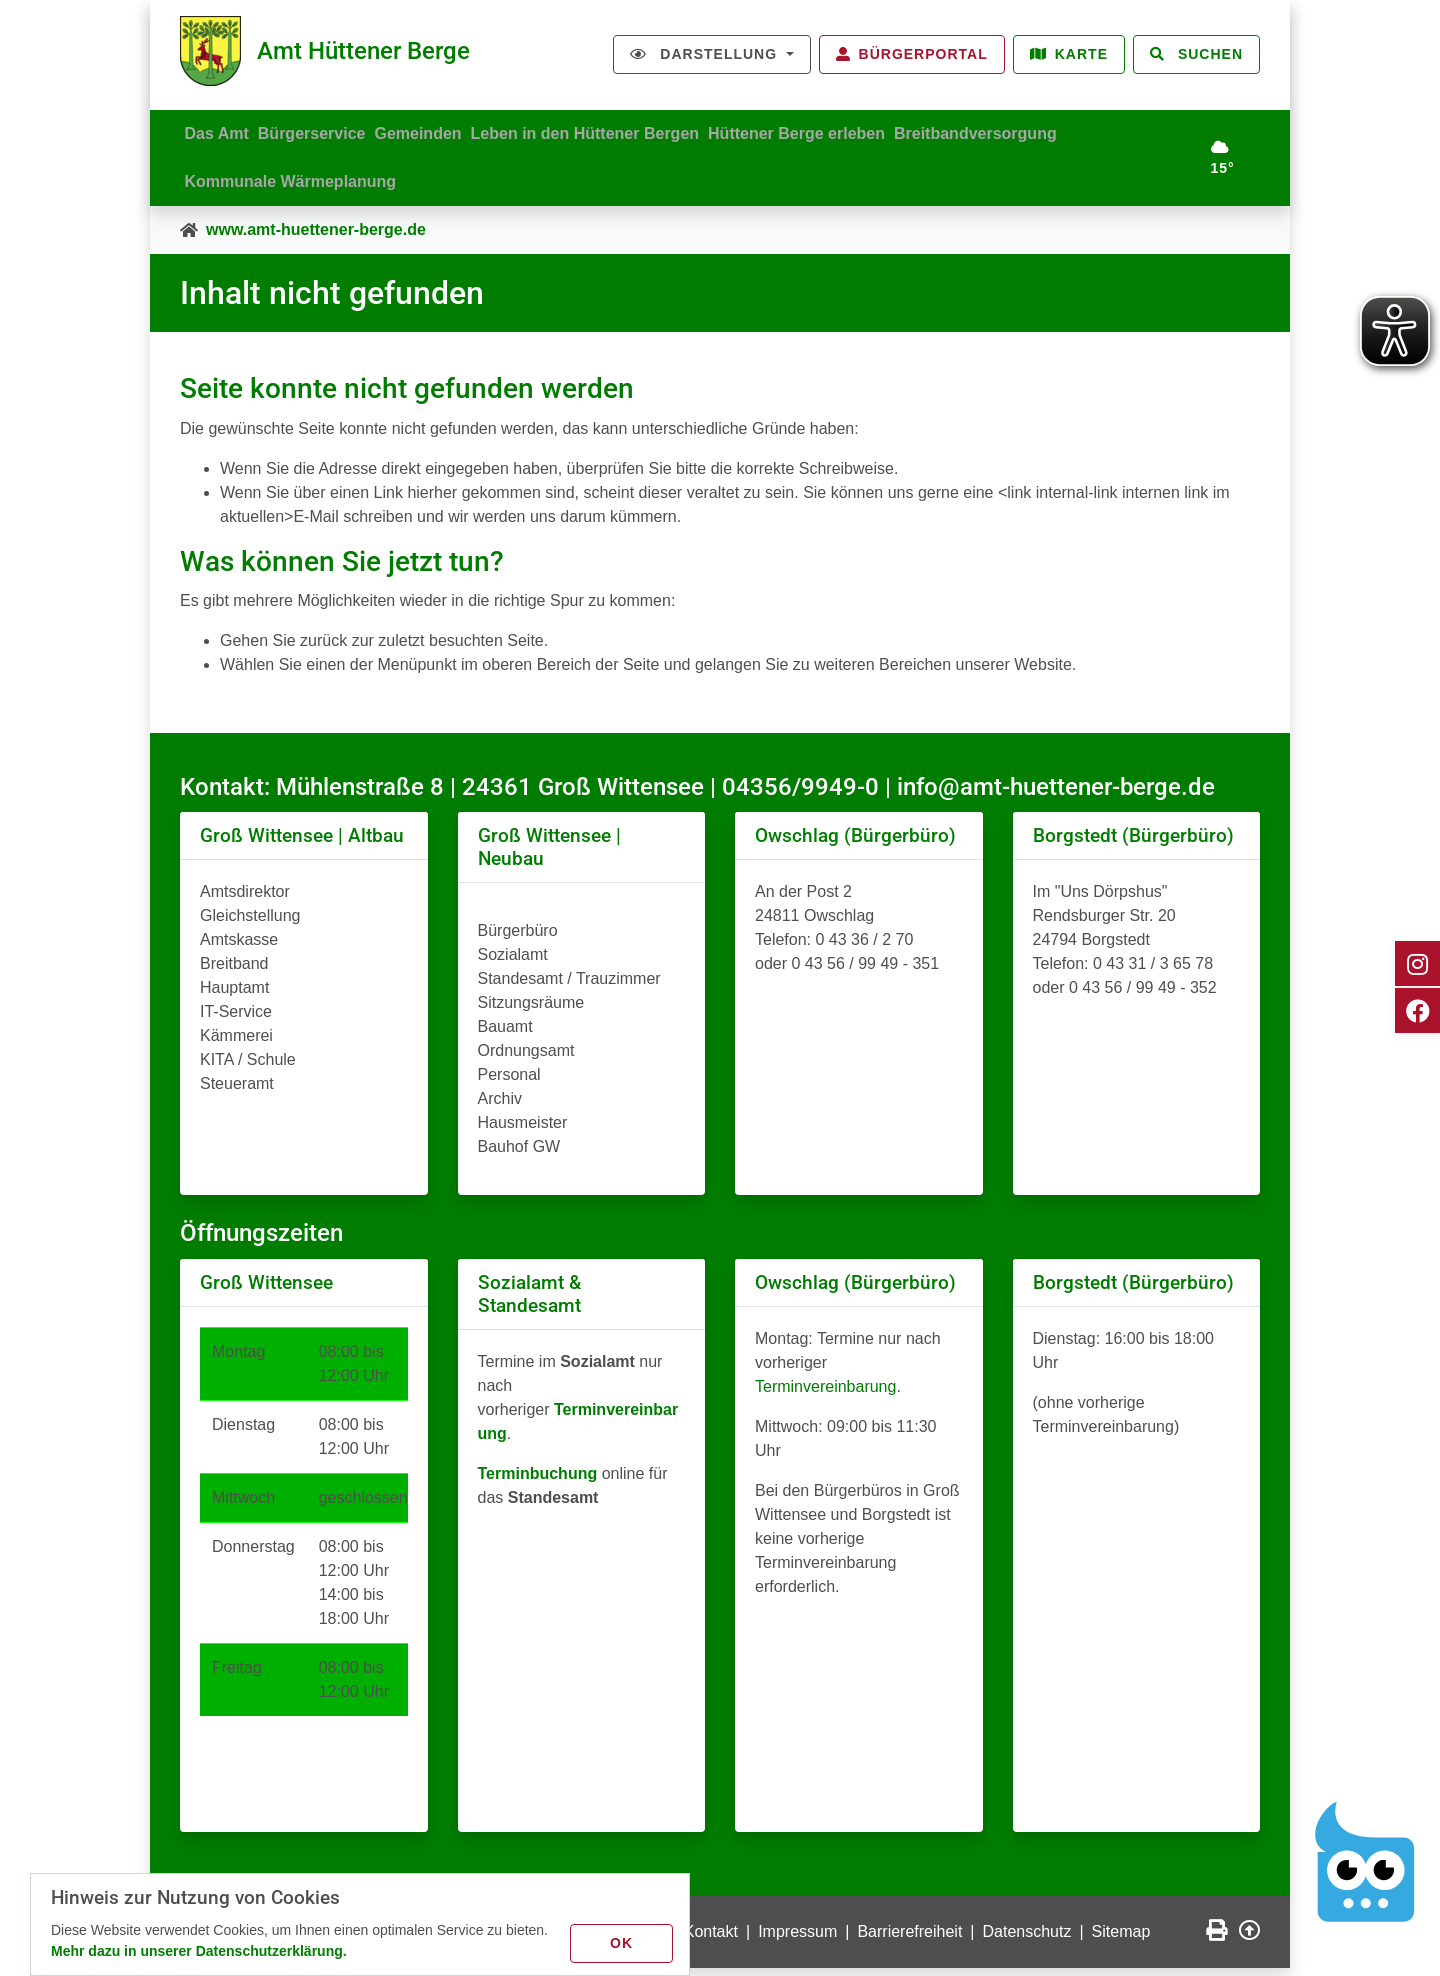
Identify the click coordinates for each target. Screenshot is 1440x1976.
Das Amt (221, 129)
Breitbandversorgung (1024, 129)
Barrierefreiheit (909, 1939)
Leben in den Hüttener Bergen (616, 129)
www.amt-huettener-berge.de (316, 237)
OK (625, 1940)
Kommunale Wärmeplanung (295, 185)
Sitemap (1121, 1939)
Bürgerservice (325, 129)
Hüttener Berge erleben (837, 129)
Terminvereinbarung (825, 1394)
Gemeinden (440, 129)
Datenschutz (1027, 1939)
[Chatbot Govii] (1365, 1862)
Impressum (797, 1939)
